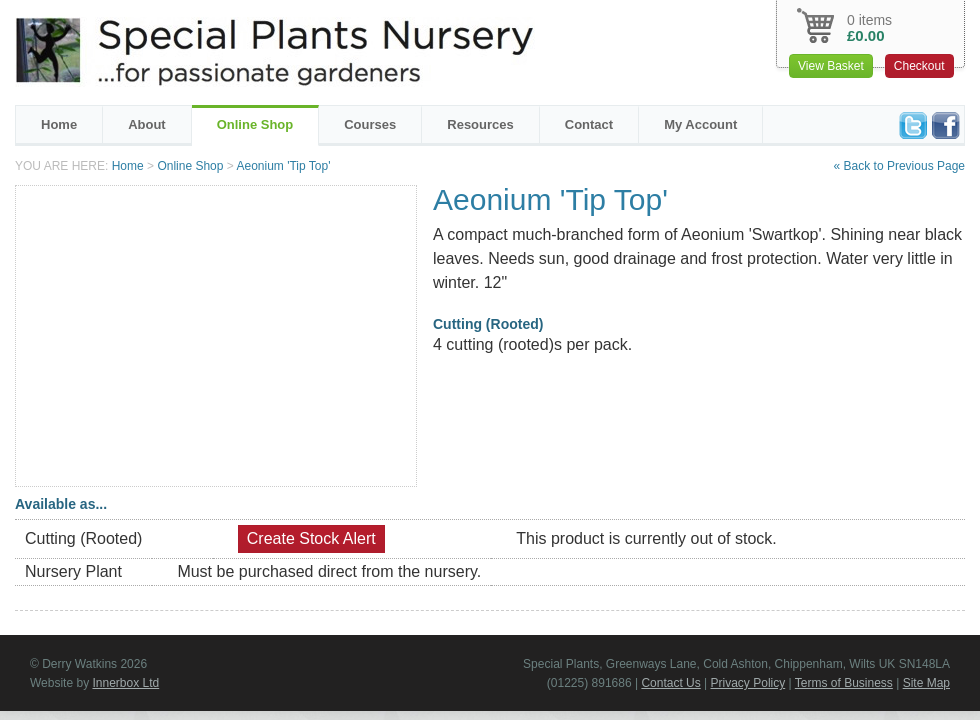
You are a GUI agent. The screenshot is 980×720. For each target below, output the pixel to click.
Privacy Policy (748, 683)
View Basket (831, 66)
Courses (370, 124)
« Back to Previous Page (899, 166)
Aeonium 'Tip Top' (283, 166)
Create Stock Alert (311, 538)
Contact (589, 124)
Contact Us (670, 683)
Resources (480, 124)
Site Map (926, 683)
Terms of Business (844, 683)
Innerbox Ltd (125, 683)
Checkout (919, 66)
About (147, 124)
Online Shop (255, 124)
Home (59, 124)
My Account (700, 124)
